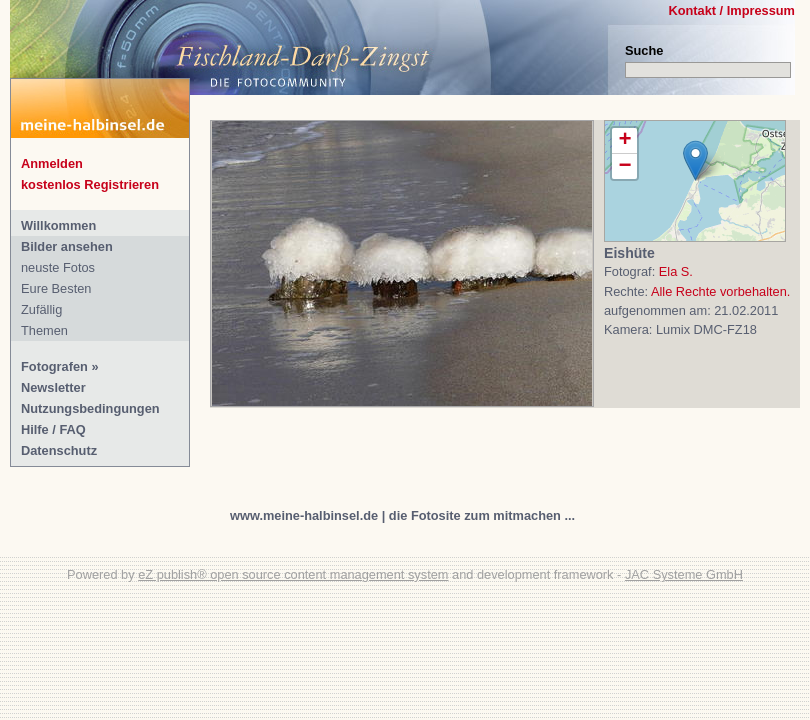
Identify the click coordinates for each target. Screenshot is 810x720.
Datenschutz (59, 450)
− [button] (624, 166)
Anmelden (52, 163)
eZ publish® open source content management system (293, 574)
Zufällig (41, 309)
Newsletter (53, 387)
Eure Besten (56, 288)
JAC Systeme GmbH (684, 574)
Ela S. (676, 271)
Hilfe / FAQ (53, 429)
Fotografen (54, 366)
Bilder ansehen (67, 246)
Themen (44, 330)
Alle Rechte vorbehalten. (720, 291)
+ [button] (624, 141)
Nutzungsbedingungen (90, 408)
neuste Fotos (58, 267)
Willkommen (58, 225)
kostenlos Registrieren (90, 184)
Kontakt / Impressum (731, 10)
